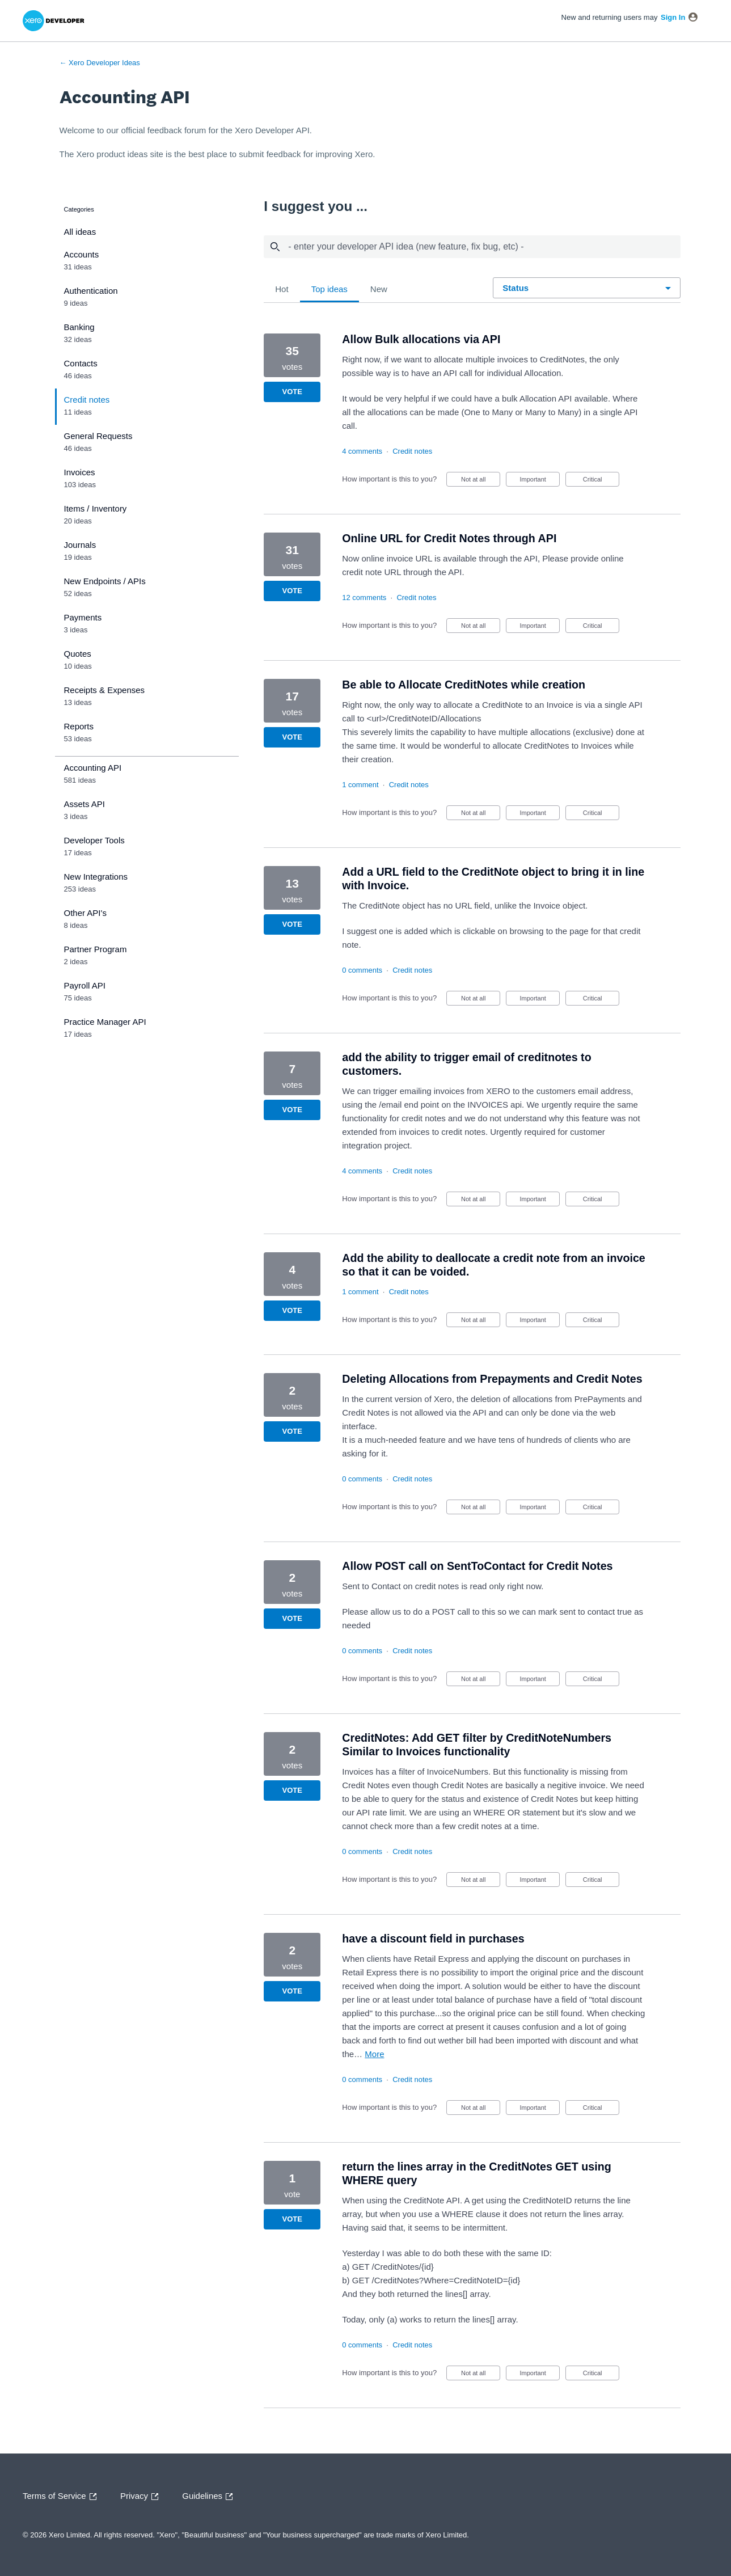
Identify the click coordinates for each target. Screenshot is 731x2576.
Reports (79, 726)
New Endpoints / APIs (105, 581)
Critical (601, 481)
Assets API (84, 804)
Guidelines (210, 2497)
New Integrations (96, 876)
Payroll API (84, 985)
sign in (673, 17)
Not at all (480, 481)
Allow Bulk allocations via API (421, 339)
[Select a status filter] (587, 287)
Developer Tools (94, 840)
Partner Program (95, 949)
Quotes (77, 653)
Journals (80, 545)
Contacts (81, 363)
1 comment (360, 784)
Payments (83, 617)
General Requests (98, 436)
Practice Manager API (105, 1022)
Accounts (81, 254)
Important (539, 481)
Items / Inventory (95, 508)
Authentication (91, 290)
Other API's (85, 913)
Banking (79, 327)
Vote (292, 391)
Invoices (79, 472)
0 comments (362, 970)
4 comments (362, 451)
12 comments (364, 597)
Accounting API (93, 767)
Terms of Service (62, 2497)
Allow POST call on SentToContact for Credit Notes (477, 1566)
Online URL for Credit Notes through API (449, 538)
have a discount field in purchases (433, 1938)
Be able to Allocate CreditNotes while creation (463, 684)
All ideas (80, 232)
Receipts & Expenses (104, 690)
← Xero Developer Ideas (100, 62)
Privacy (142, 2497)
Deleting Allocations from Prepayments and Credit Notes (492, 1379)
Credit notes (87, 399)
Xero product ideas (112, 154)
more (374, 2054)
